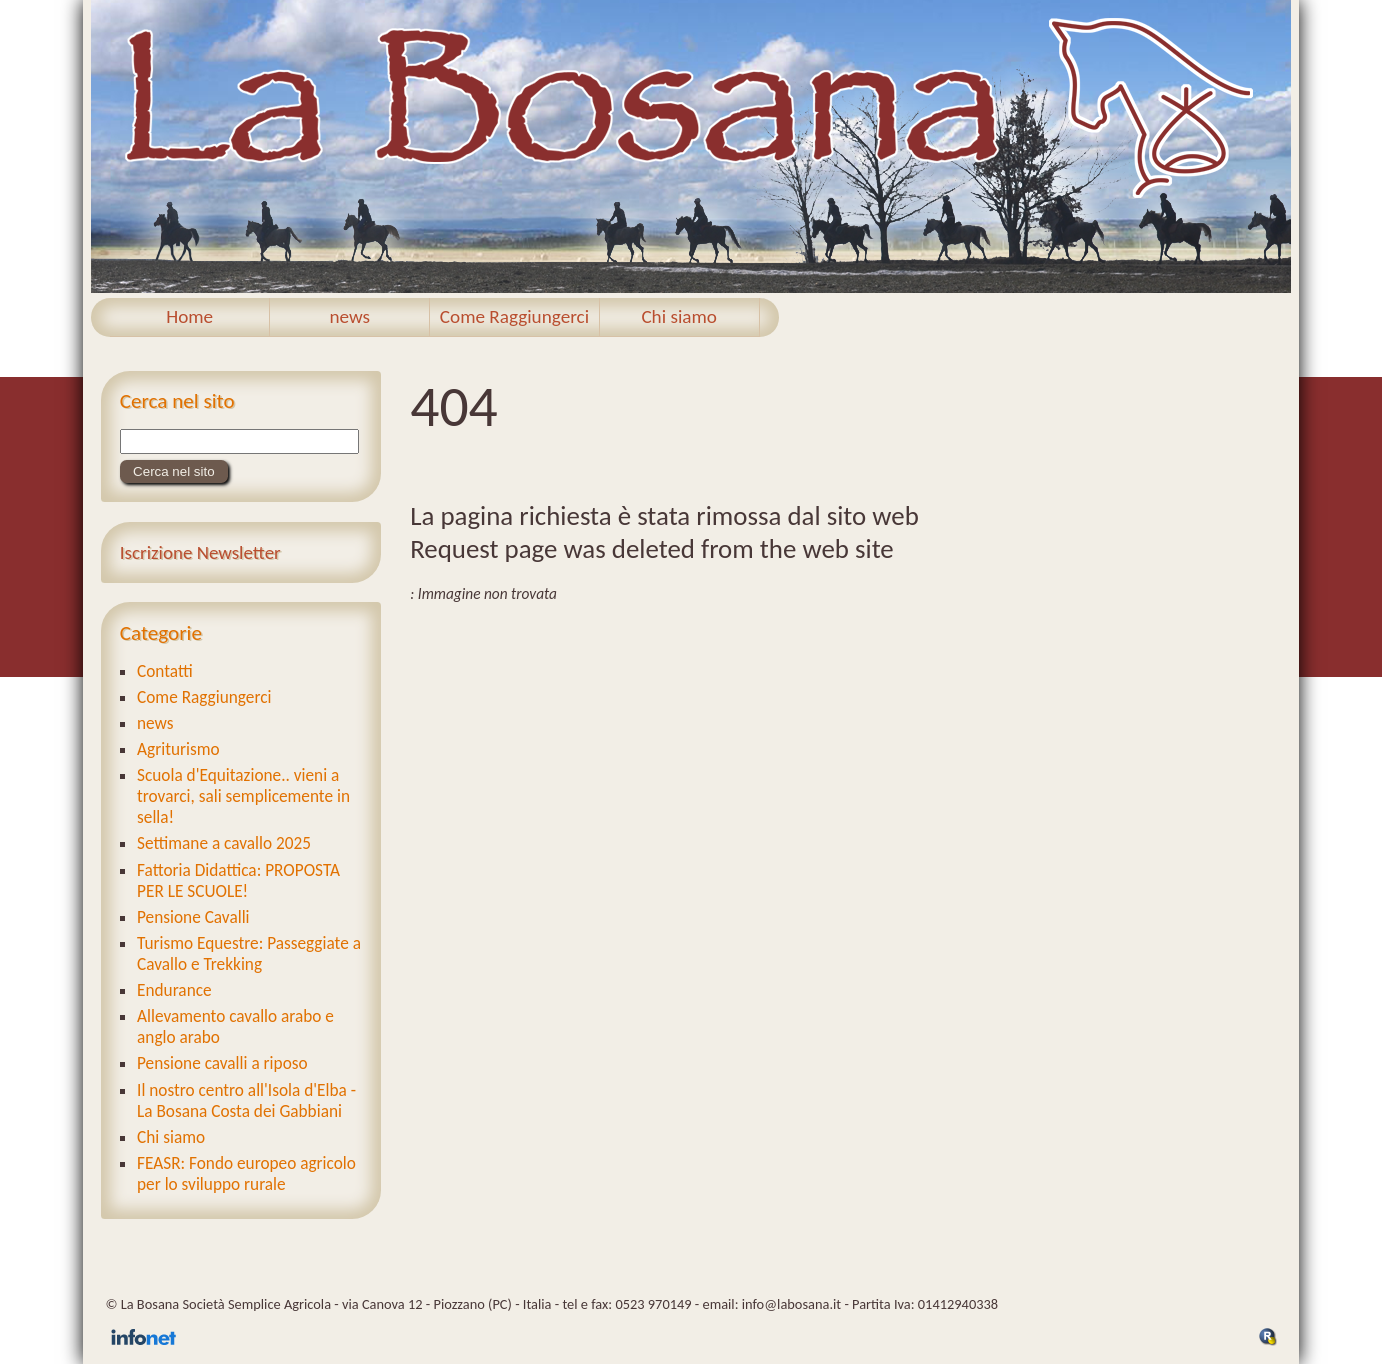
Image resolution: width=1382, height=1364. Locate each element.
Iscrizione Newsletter (200, 552)
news (349, 316)
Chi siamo (679, 316)
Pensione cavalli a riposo (222, 1063)
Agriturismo (178, 749)
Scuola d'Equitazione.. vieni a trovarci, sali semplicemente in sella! (243, 796)
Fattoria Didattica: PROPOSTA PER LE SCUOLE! (238, 881)
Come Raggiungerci (514, 316)
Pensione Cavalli (193, 917)
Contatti (165, 671)
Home (189, 316)
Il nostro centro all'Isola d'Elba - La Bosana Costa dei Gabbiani (246, 1101)
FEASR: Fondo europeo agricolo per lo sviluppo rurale (246, 1174)
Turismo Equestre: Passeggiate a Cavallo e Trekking (249, 954)
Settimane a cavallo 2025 (224, 843)
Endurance (174, 990)
